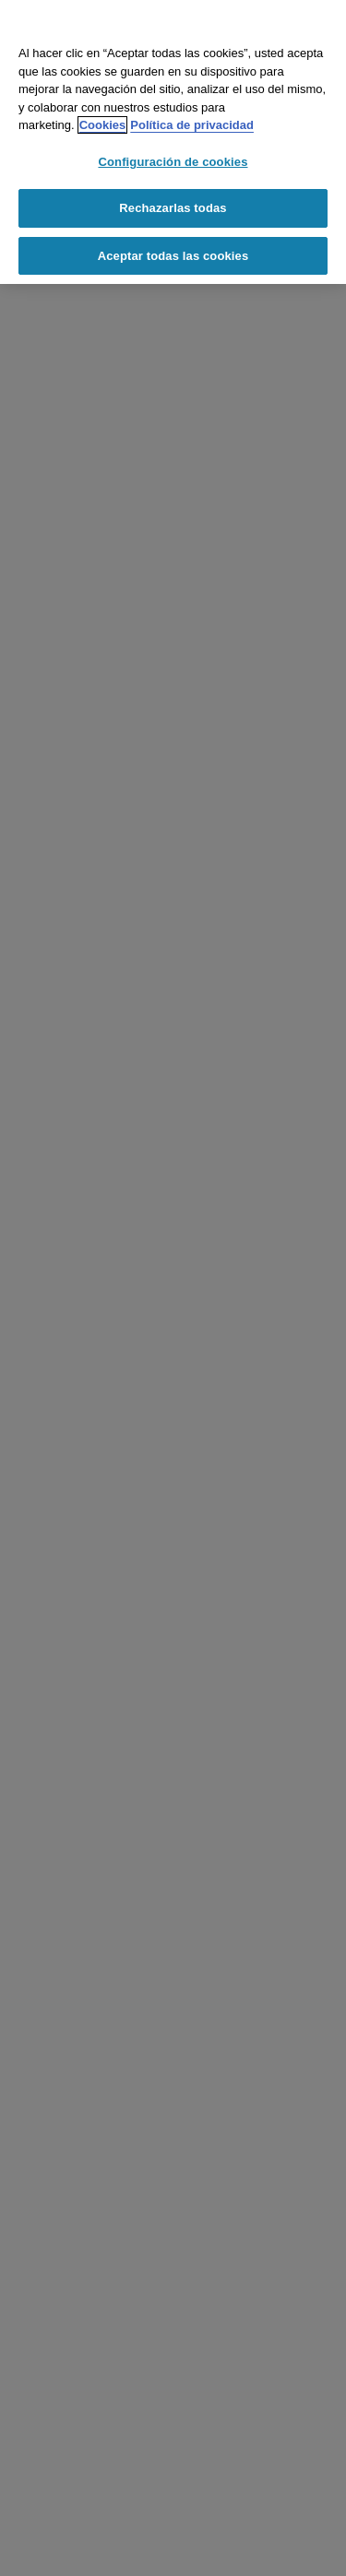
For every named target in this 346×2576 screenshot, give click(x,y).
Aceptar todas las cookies (173, 256)
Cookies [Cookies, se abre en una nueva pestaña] (102, 125)
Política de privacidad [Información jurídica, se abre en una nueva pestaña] (192, 125)
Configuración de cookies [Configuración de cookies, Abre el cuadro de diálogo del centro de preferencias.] (172, 162)
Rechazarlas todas (172, 208)
